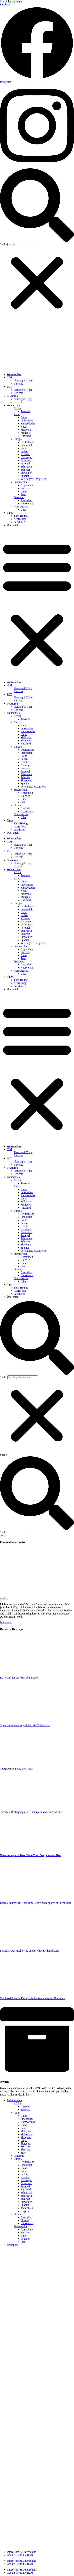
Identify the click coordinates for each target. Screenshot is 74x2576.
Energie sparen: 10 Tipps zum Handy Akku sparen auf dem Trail (35, 1902)
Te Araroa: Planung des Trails (16, 1768)
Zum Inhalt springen (11, 1)
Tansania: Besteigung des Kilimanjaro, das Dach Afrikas (31, 1812)
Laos (23, 2128)
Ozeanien (19, 497)
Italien (24, 451)
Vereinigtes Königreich (33, 478)
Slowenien (26, 472)
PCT (9, 386)
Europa (18, 438)
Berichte (18, 383)
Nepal (24, 426)
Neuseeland (27, 503)
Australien (26, 500)
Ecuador (25, 2238)
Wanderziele (14, 405)
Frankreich (26, 445)
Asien (17, 414)
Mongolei (26, 432)
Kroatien (25, 454)
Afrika (17, 408)
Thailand (25, 2149)
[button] (37, 205)
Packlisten (19, 521)
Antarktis (19, 2155)
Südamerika (20, 482)
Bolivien (25, 488)
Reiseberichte (14, 2100)
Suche (3, 244)
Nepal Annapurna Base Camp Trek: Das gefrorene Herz (30, 1855)
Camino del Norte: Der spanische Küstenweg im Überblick (32, 1998)
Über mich (13, 525)
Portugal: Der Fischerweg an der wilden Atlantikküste (29, 1950)
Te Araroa (12, 395)
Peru (23, 494)
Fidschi (25, 2220)
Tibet (23, 2152)
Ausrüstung (20, 518)
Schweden (26, 466)
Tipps (10, 512)
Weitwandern (14, 374)
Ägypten (25, 2106)
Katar (24, 2125)
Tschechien (27, 2207)
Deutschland (27, 442)
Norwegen (26, 457)
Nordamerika (21, 506)
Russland (26, 435)
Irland (24, 2168)
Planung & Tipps (23, 380)
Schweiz (25, 469)
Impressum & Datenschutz (21, 2551)
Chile (24, 491)
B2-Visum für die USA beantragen (19, 1677)
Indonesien (27, 420)
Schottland (26, 2192)
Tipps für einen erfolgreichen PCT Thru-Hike (25, 1725)
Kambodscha (28, 423)
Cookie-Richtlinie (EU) (20, 2554)
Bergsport (12, 2244)
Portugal (25, 463)
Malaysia (26, 429)
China (24, 417)
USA (23, 509)
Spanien (25, 475)
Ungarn (25, 2211)
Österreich (26, 460)
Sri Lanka (26, 2146)
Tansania (25, 411)
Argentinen (27, 485)
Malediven (26, 2134)
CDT (9, 377)
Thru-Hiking (21, 515)
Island (24, 448)
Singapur (26, 2143)
